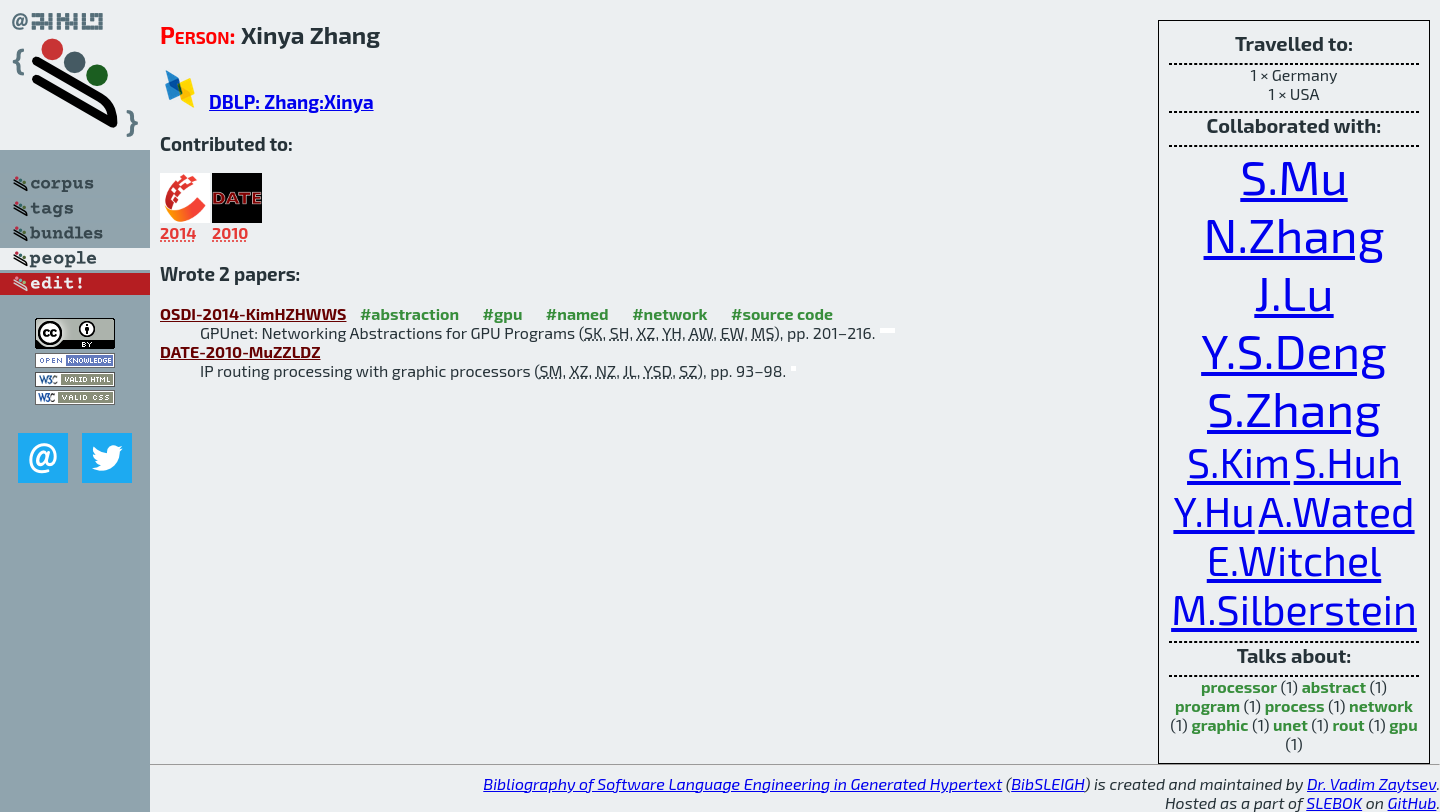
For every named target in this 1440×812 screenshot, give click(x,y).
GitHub (1412, 802)
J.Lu (1293, 292)
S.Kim (1238, 461)
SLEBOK (1334, 802)
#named (577, 313)
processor (1239, 686)
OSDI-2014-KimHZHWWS (253, 313)
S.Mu (1293, 176)
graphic (1219, 724)
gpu (1403, 724)
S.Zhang (1294, 408)
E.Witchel (1294, 559)
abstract (1334, 686)
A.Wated (1336, 510)
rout (1348, 724)
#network (669, 313)
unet (1290, 724)
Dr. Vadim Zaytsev (1371, 783)
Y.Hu (1213, 510)
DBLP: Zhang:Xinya (291, 101)
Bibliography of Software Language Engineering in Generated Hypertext (742, 783)
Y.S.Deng (1294, 350)
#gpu (503, 313)
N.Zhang (1294, 234)
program (1207, 705)
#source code (782, 313)
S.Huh (1347, 461)
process (1295, 705)
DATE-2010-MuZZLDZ (240, 351)
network (1381, 705)
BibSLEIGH (1047, 783)
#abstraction (409, 313)
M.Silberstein (1294, 608)
